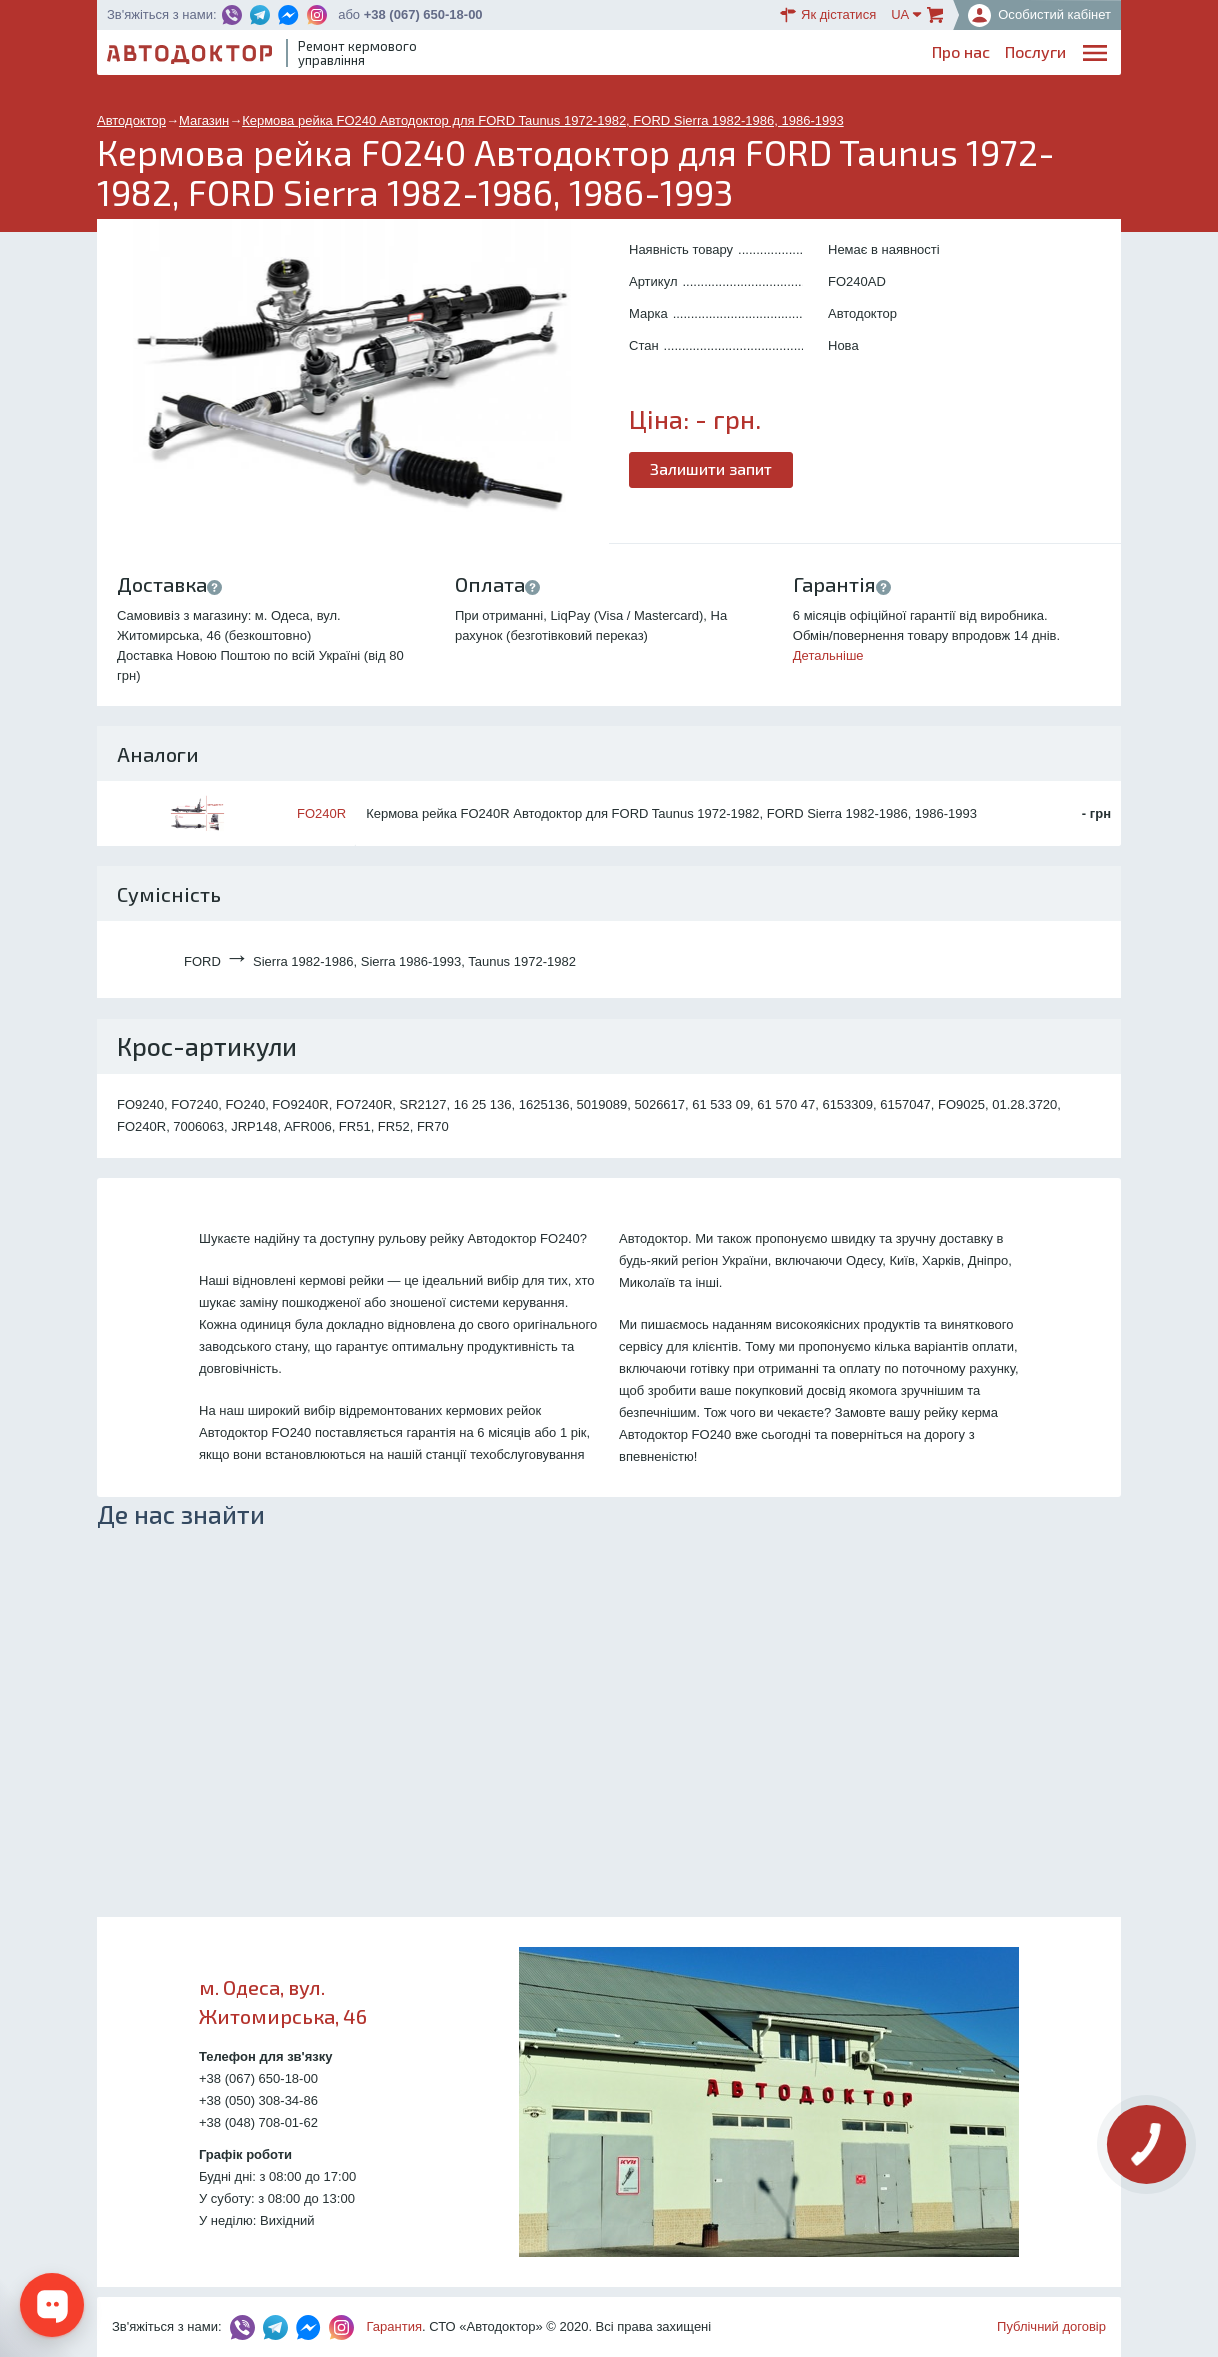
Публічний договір (1051, 2326)
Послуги (633, 55)
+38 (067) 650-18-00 (423, 14)
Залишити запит (711, 468)
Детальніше (828, 655)
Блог (696, 55)
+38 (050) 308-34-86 (258, 2100)
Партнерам (931, 55)
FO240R (321, 813)
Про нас (559, 55)
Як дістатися (828, 15)
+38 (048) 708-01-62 (258, 2122)
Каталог (758, 55)
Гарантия (394, 2326)
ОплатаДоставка (838, 56)
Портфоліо (1027, 55)
